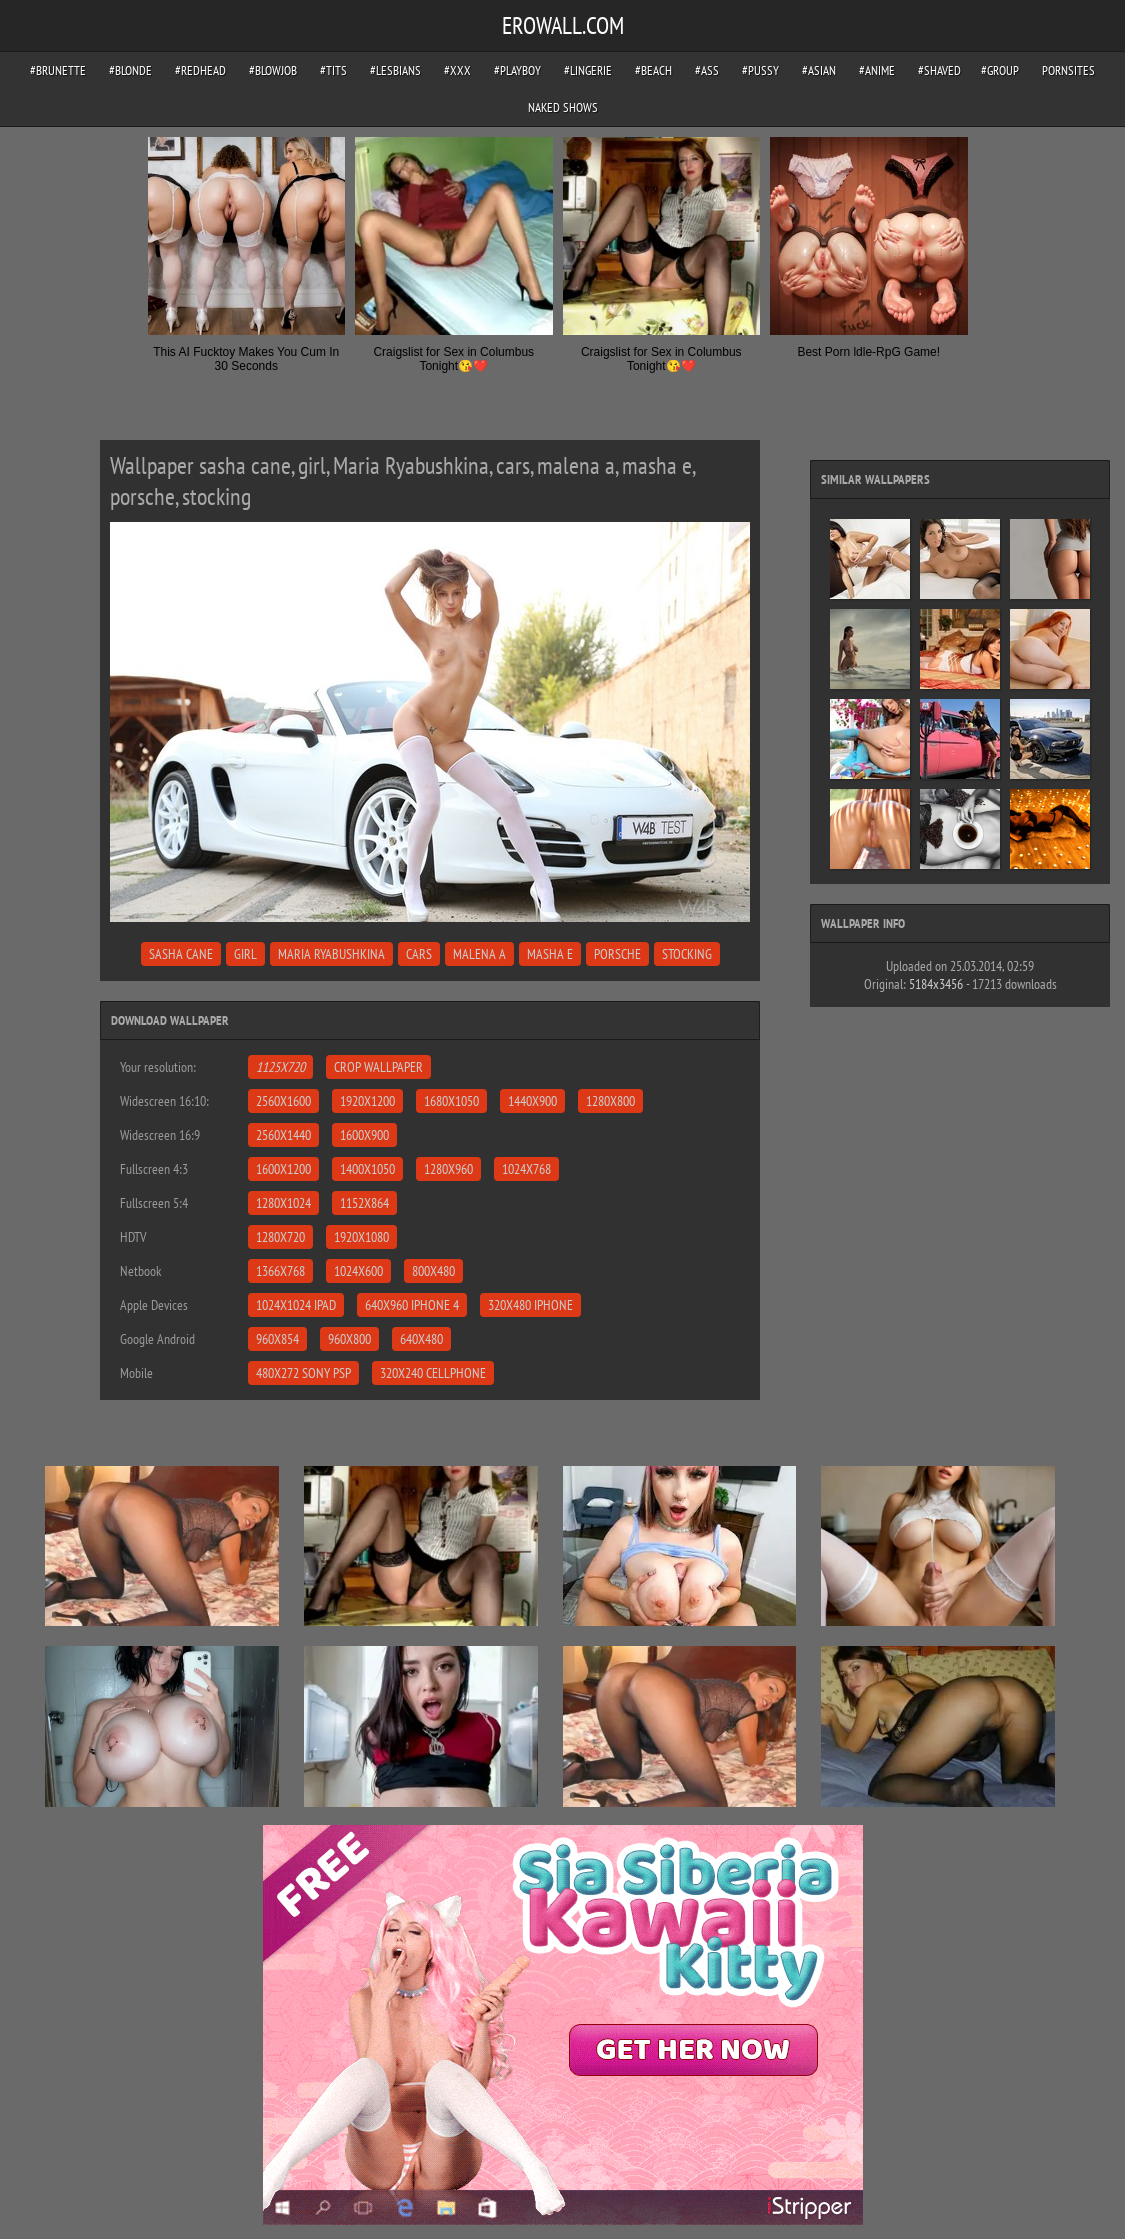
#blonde (130, 70)
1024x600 (358, 1271)
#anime (877, 70)
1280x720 (280, 1237)
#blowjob (273, 70)
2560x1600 (283, 1101)
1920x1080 (361, 1237)
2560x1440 (283, 1135)
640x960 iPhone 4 (412, 1305)
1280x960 (448, 1169)
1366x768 (280, 1271)
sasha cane (181, 954)
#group (1000, 70)
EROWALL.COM (563, 25)
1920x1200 (367, 1101)
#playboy (517, 70)
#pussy (760, 70)
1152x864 (364, 1203)
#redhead (200, 70)
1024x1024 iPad (296, 1305)
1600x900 (364, 1135)
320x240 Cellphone (433, 1373)
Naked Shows (563, 107)
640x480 (421, 1339)
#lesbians (395, 70)
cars (419, 954)
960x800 (349, 1339)
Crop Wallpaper (378, 1067)
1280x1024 (283, 1203)
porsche (617, 954)
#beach (653, 70)
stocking (687, 954)
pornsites (1068, 70)
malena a (479, 954)
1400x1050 (367, 1169)
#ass (707, 70)
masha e (550, 954)
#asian (819, 70)
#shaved (939, 70)
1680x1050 (451, 1101)
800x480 (433, 1271)
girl (245, 954)
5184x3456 (936, 984)
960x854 (277, 1339)
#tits (333, 70)
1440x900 (532, 1101)
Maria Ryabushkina (331, 954)
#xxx (457, 70)
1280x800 (610, 1101)
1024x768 (526, 1169)
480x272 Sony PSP (303, 1373)
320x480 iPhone (530, 1305)
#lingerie (588, 70)
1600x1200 (283, 1169)
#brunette (58, 70)
